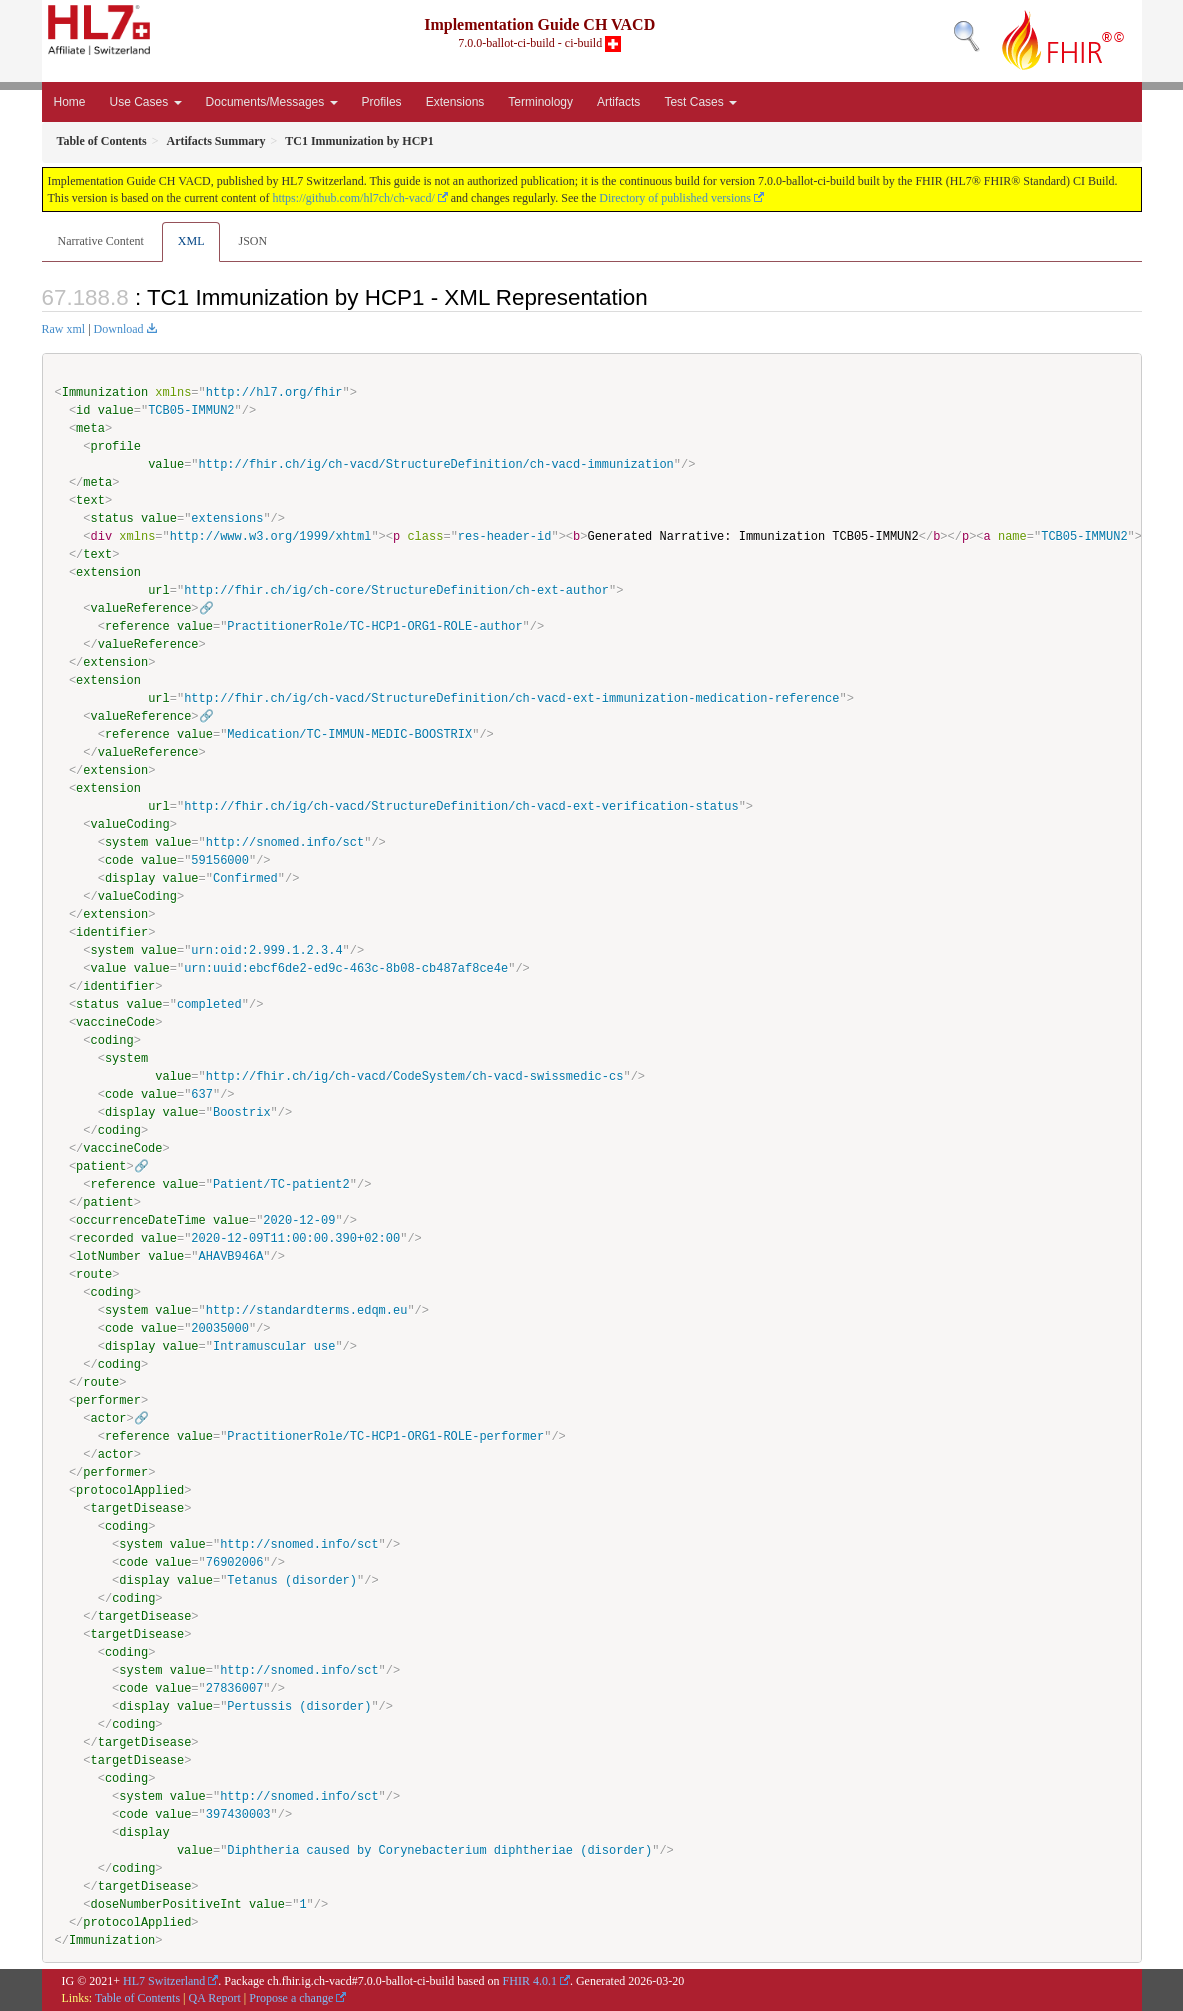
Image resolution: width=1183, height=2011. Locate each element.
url (159, 590)
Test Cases (700, 102)
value (116, 410)
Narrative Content (101, 241)
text (90, 500)
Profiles (382, 102)
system (126, 842)
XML (191, 241)
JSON (252, 241)
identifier (112, 932)
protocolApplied (130, 1490)
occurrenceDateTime (141, 1220)
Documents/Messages (272, 102)
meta (90, 428)
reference (137, 626)
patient (101, 1166)
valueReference (141, 608)
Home (70, 102)
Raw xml (64, 329)
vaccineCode (115, 1022)
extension (108, 572)
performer (108, 1400)
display (130, 878)
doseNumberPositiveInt (166, 1904)
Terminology (540, 102)
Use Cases (146, 102)
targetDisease (138, 1508)
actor (109, 1418)
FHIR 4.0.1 (530, 1981)
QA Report (215, 1998)
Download (119, 329)
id (83, 410)
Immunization (105, 392)
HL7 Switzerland (164, 1981)
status (112, 518)
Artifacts (618, 102)
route (94, 1274)
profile (116, 446)
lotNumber (108, 1256)
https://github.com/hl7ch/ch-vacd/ (353, 198)
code (119, 860)
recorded (105, 1238)
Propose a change (291, 1998)
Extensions (455, 102)
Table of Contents (137, 1998)
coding (112, 1040)
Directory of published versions (675, 198)
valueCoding (130, 824)
